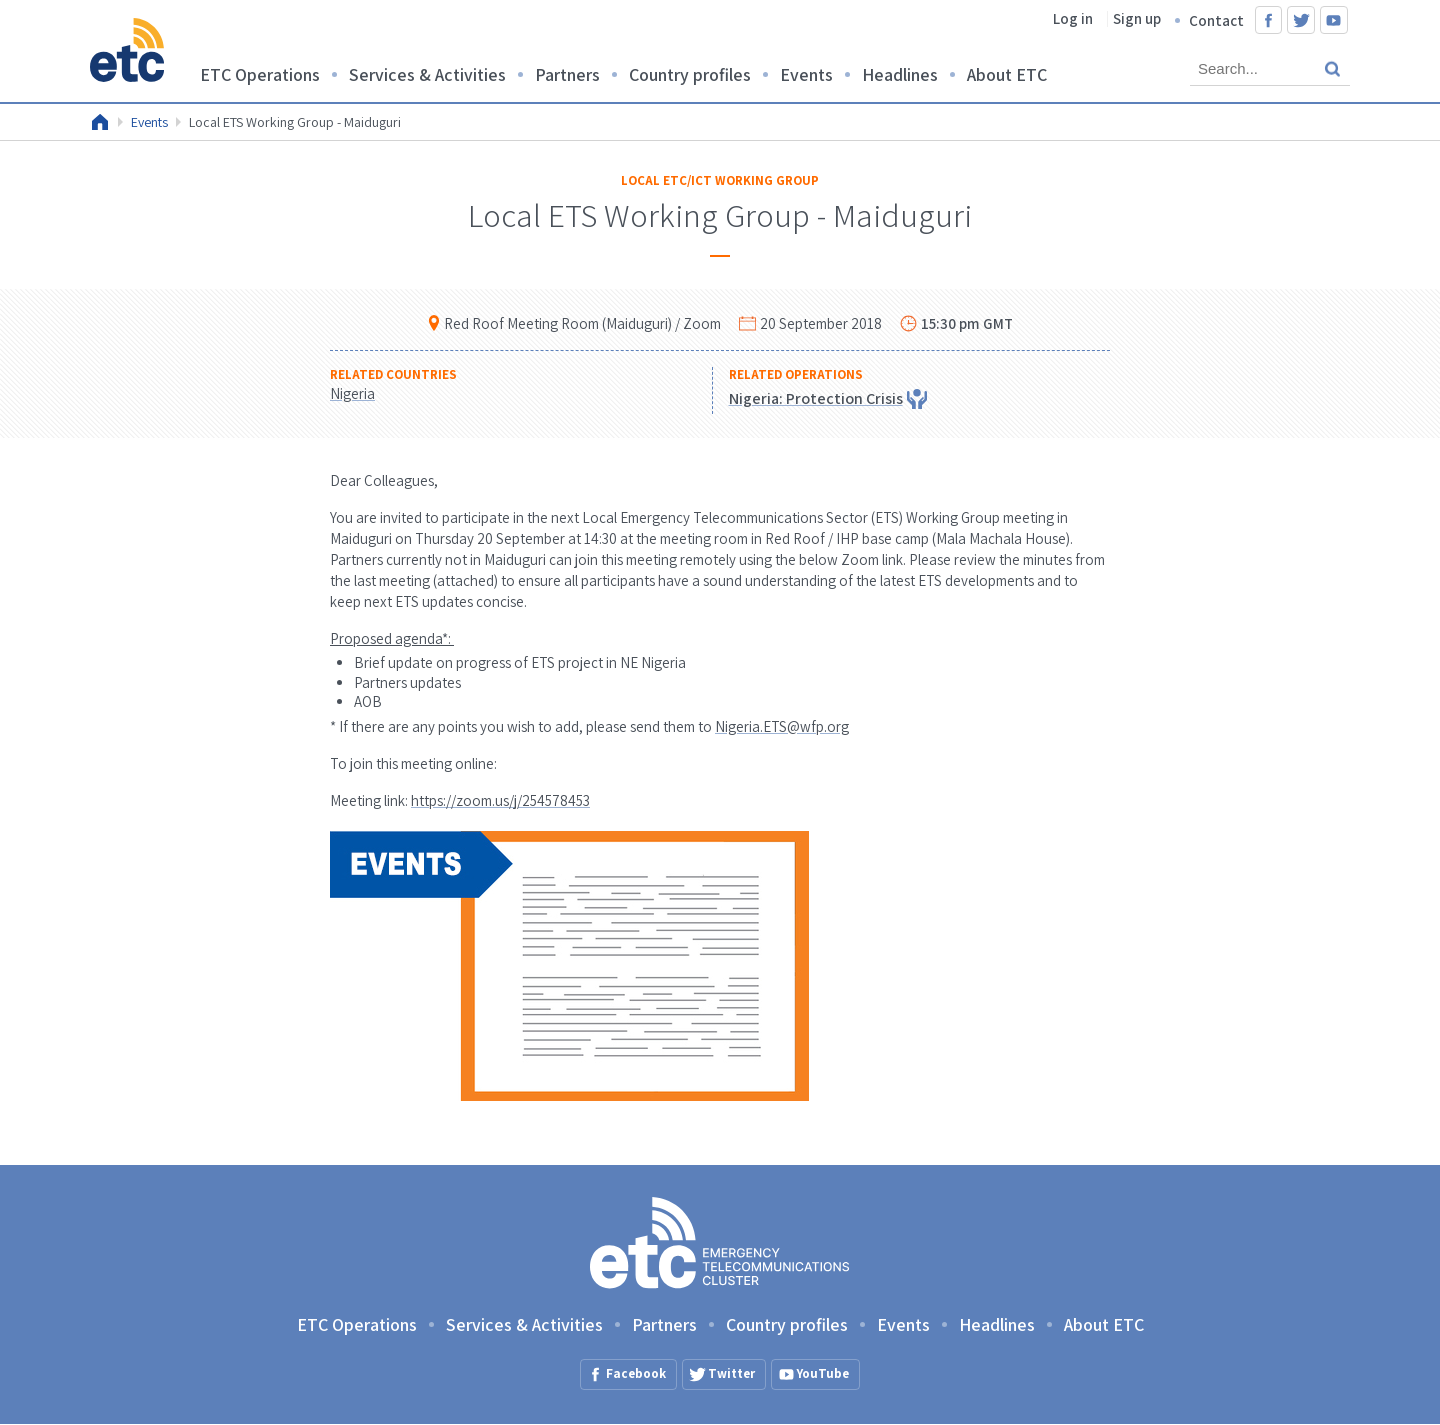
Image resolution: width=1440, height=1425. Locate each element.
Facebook (1269, 20)
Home (100, 122)
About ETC (1007, 74)
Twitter (1301, 20)
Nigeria (352, 393)
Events (806, 74)
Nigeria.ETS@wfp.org (782, 726)
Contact (1216, 20)
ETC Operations (260, 74)
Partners (567, 74)
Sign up (1137, 18)
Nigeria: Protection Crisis (816, 398)
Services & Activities (427, 74)
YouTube (1334, 20)
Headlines (900, 74)
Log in (1073, 18)
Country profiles (690, 74)
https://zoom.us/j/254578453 (500, 800)
